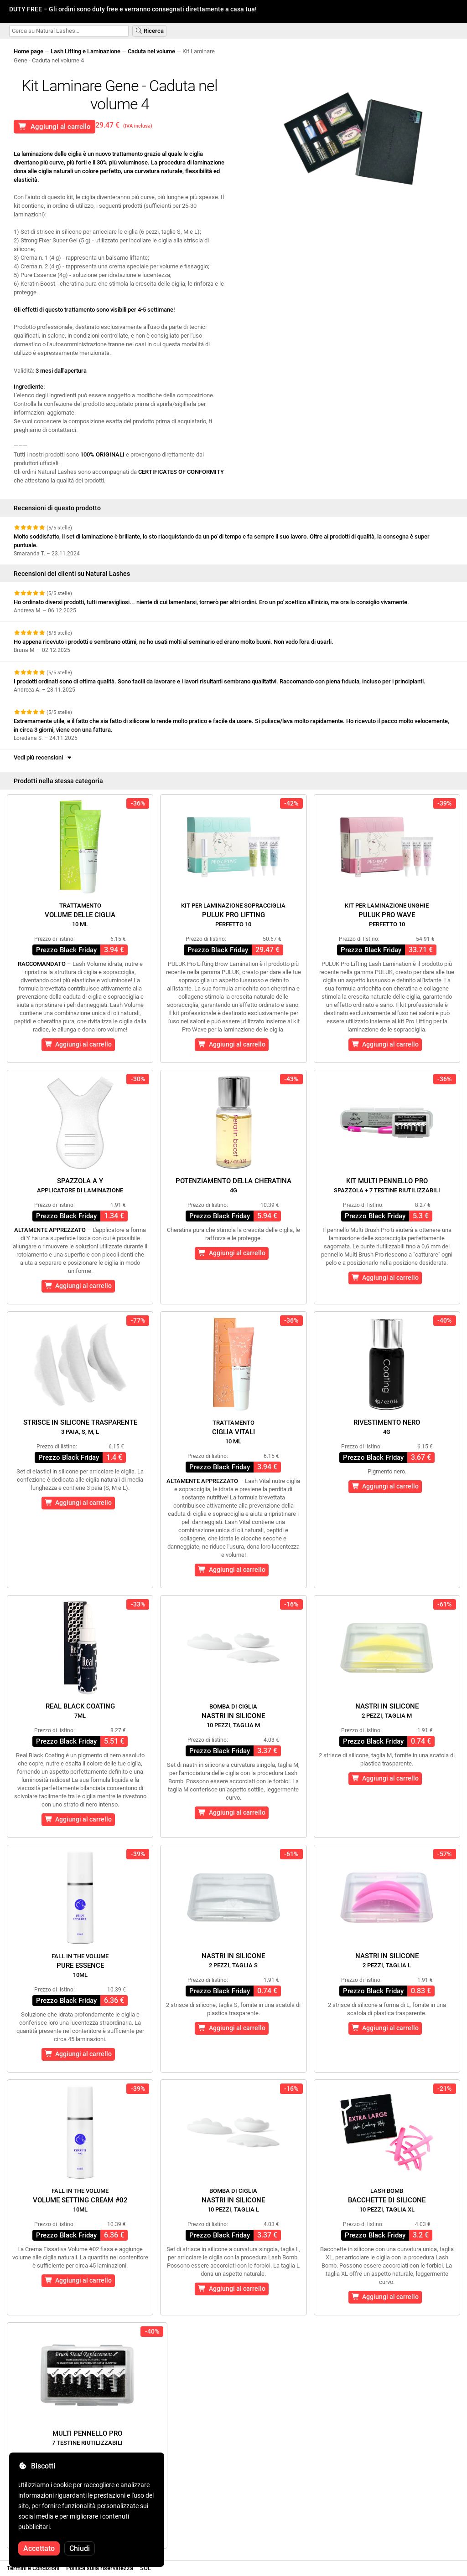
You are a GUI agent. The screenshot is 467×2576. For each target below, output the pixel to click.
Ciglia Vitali (233, 1432)
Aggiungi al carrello (54, 127)
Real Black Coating (80, 1710)
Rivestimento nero (386, 1426)
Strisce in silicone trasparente (80, 1426)
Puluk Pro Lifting (233, 915)
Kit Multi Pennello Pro (387, 1185)
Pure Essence (80, 1965)
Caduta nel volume (151, 51)
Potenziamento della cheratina (233, 1185)
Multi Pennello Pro (87, 2437)
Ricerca (149, 30)
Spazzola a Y (80, 1185)
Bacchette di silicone (386, 2200)
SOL (145, 2568)
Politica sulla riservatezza (99, 2568)
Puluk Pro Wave (387, 915)
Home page (28, 51)
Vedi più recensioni (43, 757)
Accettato (39, 2548)
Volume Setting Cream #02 (80, 2200)
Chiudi (79, 2548)
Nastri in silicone (233, 1716)
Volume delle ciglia (80, 915)
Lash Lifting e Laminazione (85, 51)
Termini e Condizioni (33, 2568)
